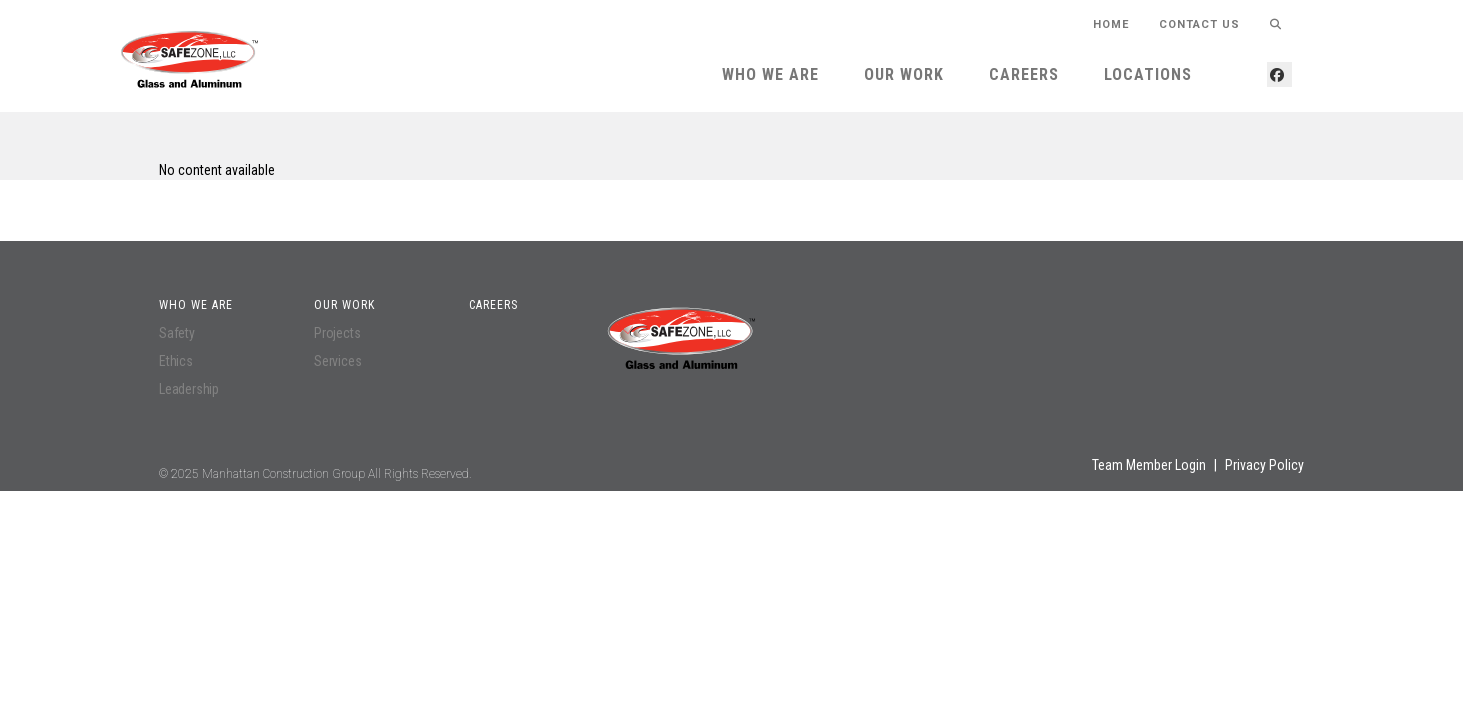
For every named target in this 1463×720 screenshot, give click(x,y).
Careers (1024, 74)
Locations (1148, 74)
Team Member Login (1149, 465)
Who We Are (770, 74)
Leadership (189, 389)
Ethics (176, 361)
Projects (337, 333)
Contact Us (1199, 24)
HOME (1111, 24)
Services (337, 361)
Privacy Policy (1264, 465)
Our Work (904, 74)
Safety (177, 333)
